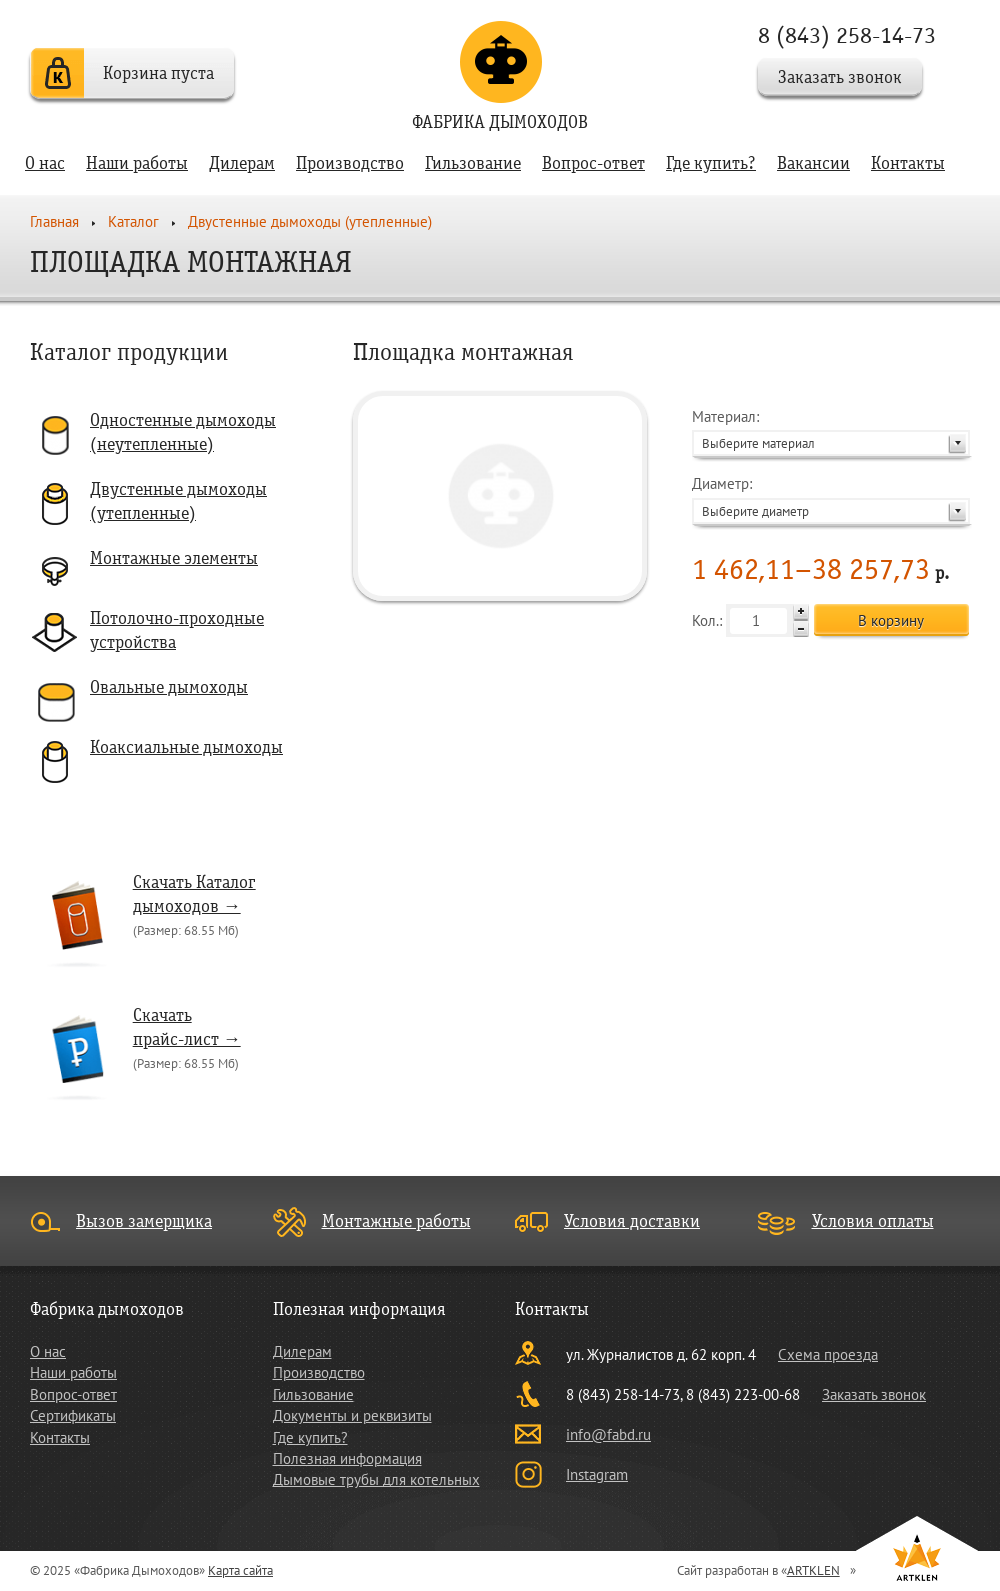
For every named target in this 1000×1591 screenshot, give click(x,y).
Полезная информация (347, 1458)
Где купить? (711, 163)
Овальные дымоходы (169, 687)
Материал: (831, 431)
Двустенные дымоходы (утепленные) (310, 221)
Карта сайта (240, 1570)
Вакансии (813, 163)
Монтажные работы (396, 1221)
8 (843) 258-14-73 (847, 35)
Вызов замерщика (144, 1221)
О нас (45, 163)
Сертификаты (73, 1415)
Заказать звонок (840, 77)
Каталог (133, 221)
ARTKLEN (813, 1570)
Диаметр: (831, 498)
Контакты (908, 163)
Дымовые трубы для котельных (376, 1479)
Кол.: (750, 620)
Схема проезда (828, 1354)
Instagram (597, 1474)
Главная (54, 221)
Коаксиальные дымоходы (186, 747)
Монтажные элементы (174, 558)
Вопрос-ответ (593, 163)
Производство (350, 163)
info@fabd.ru (608, 1434)
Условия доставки (632, 1221)
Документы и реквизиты (352, 1415)
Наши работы (137, 163)
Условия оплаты (873, 1221)
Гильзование (473, 163)
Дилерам (242, 163)
